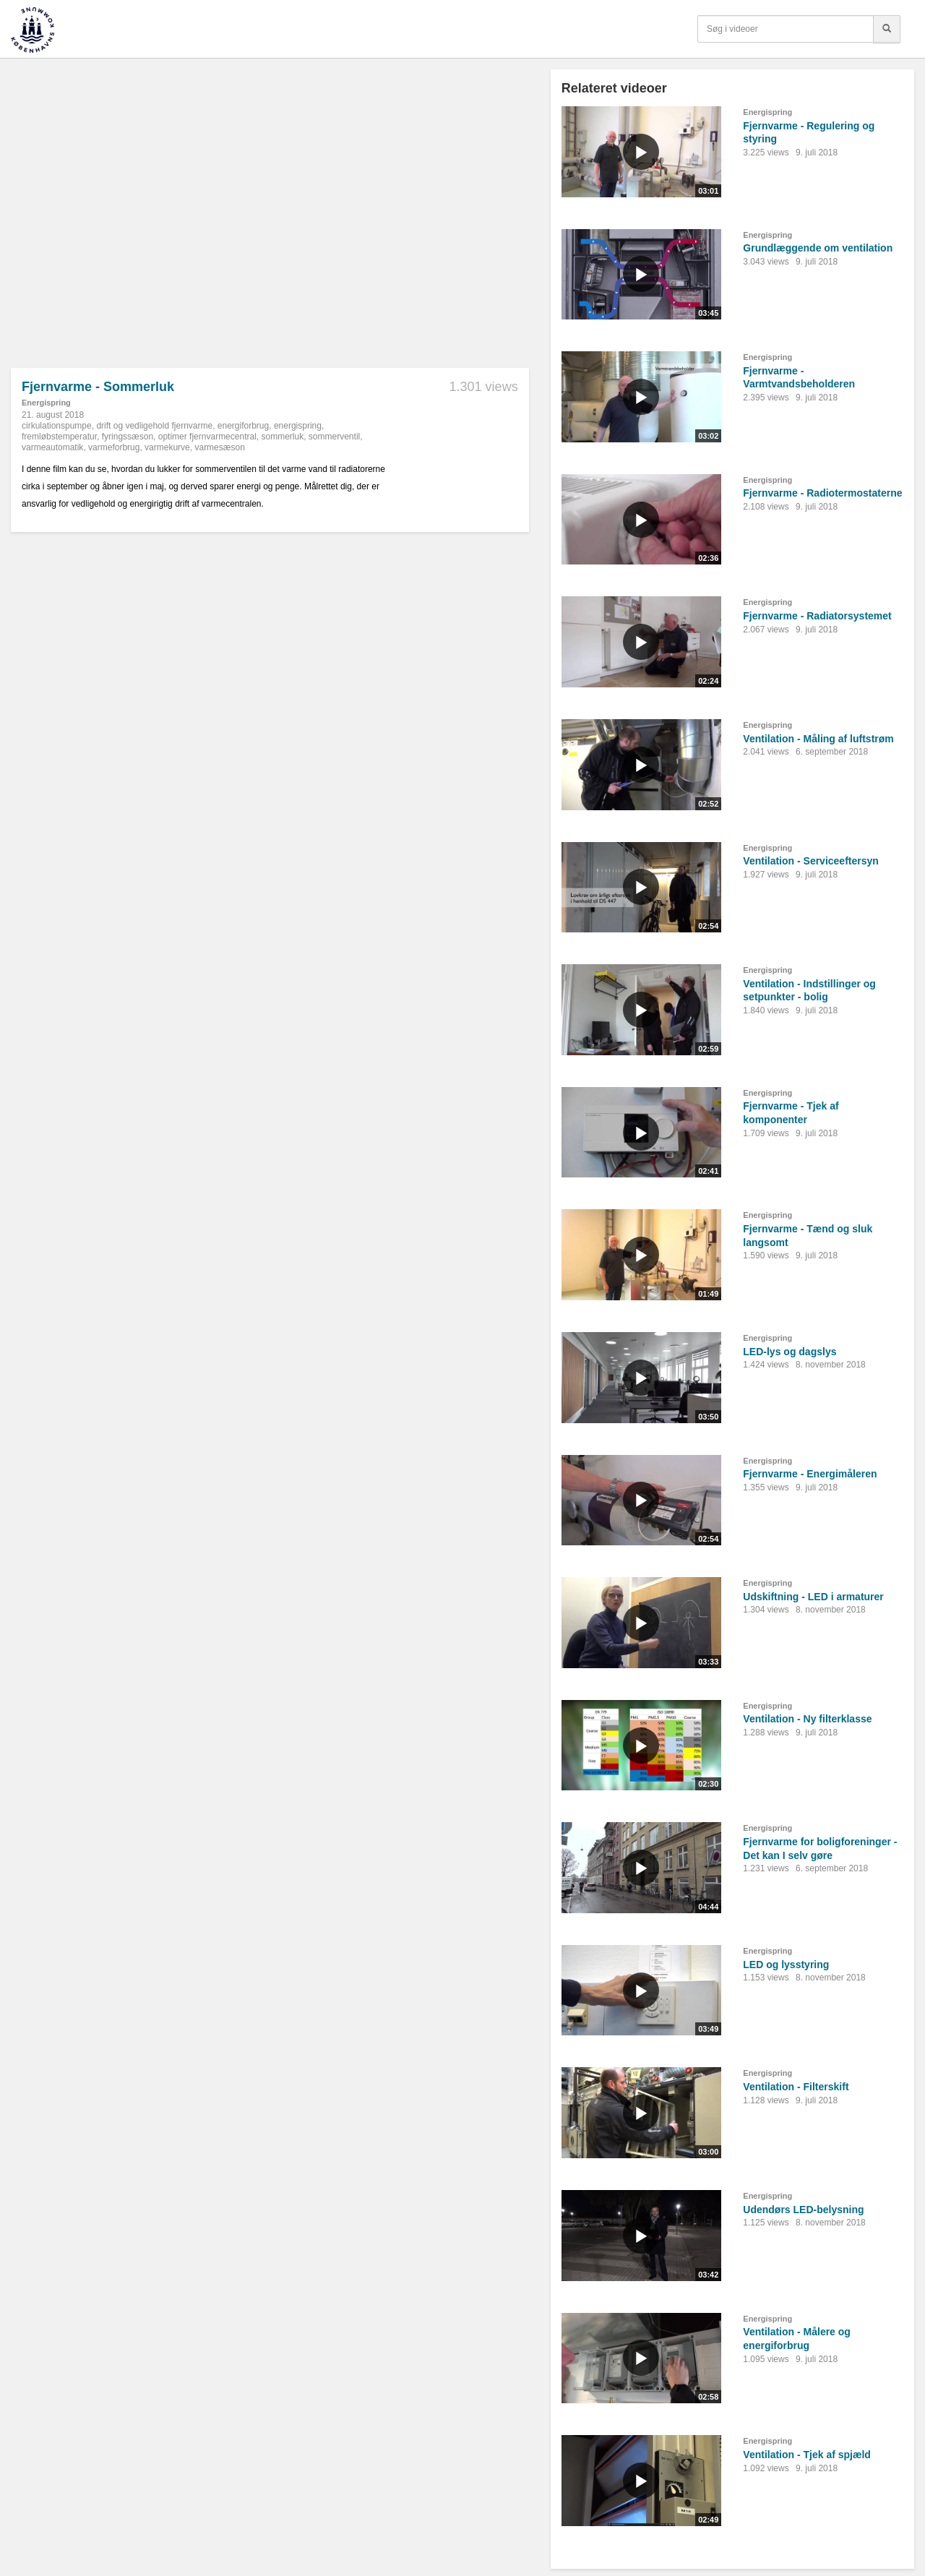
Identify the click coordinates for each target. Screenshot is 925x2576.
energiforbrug (243, 426)
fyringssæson (127, 437)
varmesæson (219, 447)
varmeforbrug (113, 447)
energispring (298, 426)
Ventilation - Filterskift (795, 2086)
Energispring (46, 402)
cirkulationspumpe (57, 426)
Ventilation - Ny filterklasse (807, 1719)
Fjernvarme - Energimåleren (810, 1474)
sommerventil (334, 437)
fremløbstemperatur (59, 437)
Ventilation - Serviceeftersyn (811, 861)
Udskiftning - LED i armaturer (813, 1596)
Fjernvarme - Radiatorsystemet (817, 616)
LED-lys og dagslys (789, 1351)
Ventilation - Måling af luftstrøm (818, 738)
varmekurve (167, 447)
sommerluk (283, 437)
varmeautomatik (52, 447)
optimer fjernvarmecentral (207, 437)
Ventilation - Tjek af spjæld (807, 2454)
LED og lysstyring (786, 1964)
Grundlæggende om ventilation (817, 248)
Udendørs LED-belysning (803, 2209)
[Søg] (886, 29)
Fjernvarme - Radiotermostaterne (822, 493)
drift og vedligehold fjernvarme (154, 426)
